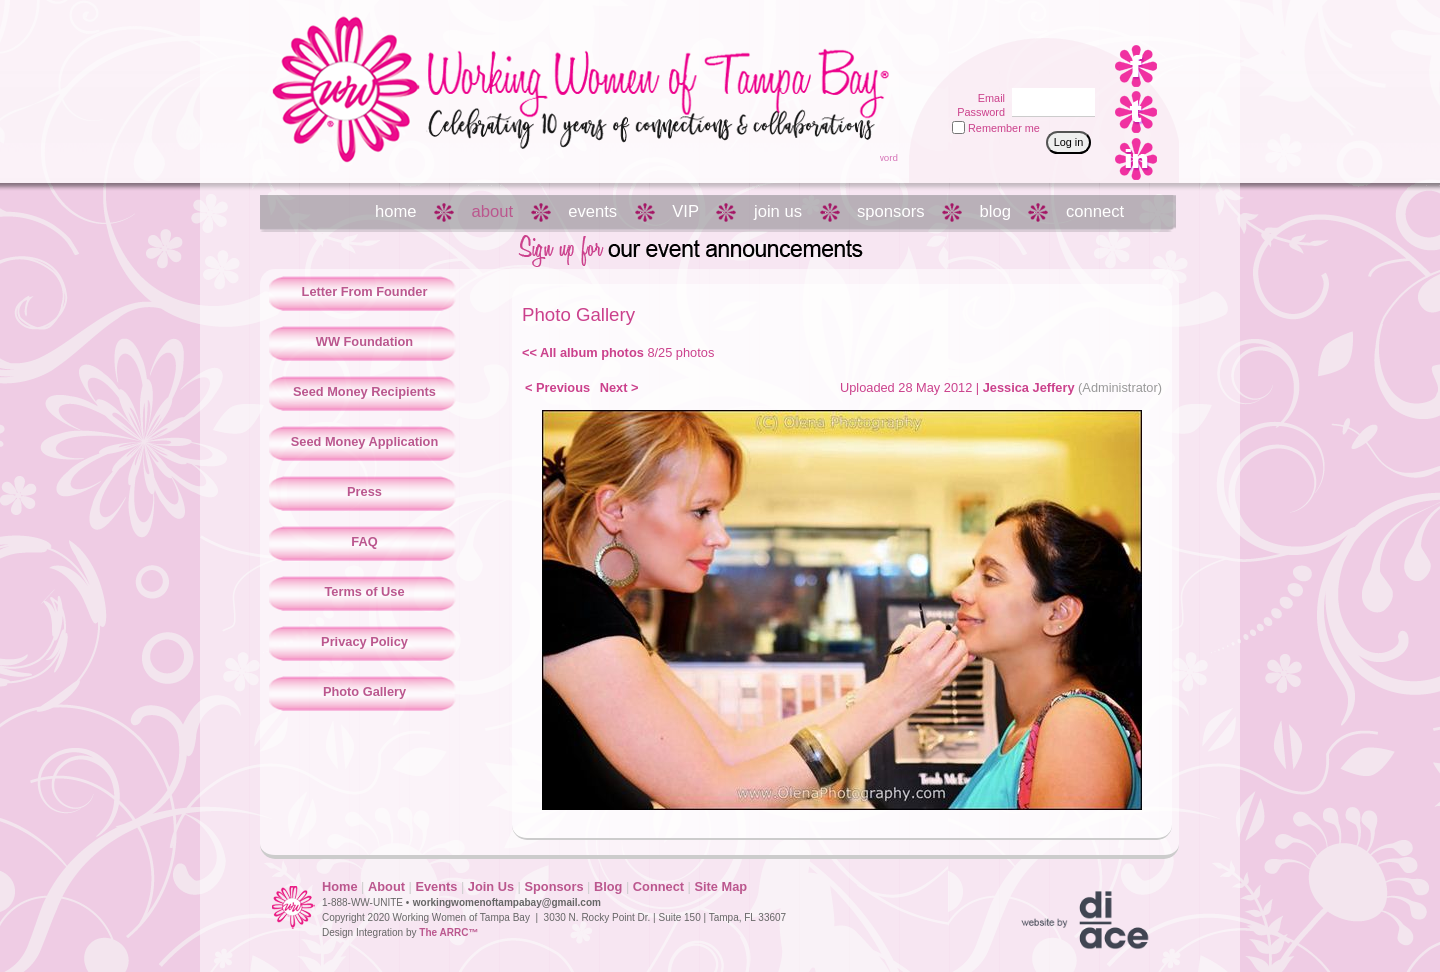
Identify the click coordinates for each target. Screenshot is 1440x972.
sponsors (890, 211)
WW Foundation (364, 341)
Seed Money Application (364, 441)
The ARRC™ (448, 932)
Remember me (1004, 128)
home (396, 211)
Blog (608, 886)
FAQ (364, 541)
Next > (619, 387)
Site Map (720, 886)
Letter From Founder (365, 291)
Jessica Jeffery (1029, 387)
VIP (685, 211)
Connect (658, 886)
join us (778, 211)
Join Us (491, 886)
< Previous (557, 387)
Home (340, 886)
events (592, 211)
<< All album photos (583, 352)
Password (977, 112)
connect (1095, 211)
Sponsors (553, 886)
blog (995, 211)
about (493, 211)
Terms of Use (364, 591)
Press (364, 491)
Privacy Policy (364, 641)
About (386, 886)
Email (988, 98)
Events (436, 886)
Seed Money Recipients (364, 391)
